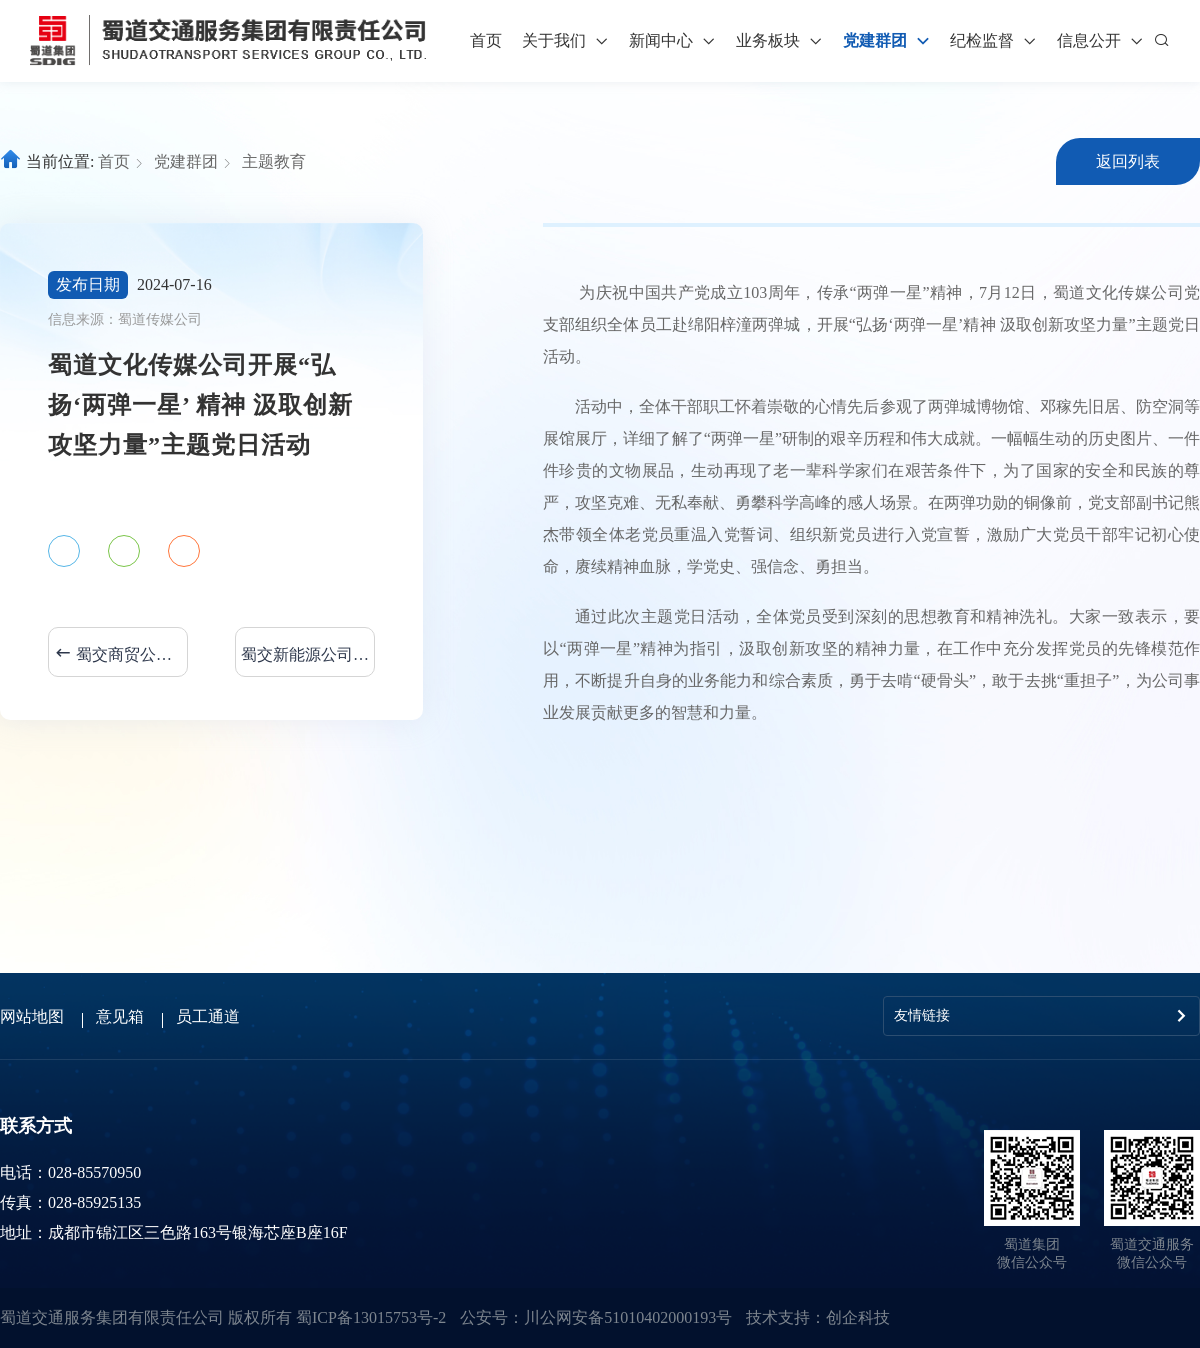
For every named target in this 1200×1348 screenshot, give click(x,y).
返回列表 (1128, 161)
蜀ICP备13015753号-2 (371, 1317)
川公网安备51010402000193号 (628, 1317)
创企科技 (858, 1317)
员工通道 (208, 1016)
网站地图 (32, 1016)
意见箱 (120, 1016)
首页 (486, 40)
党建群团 (186, 161)
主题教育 (274, 161)
